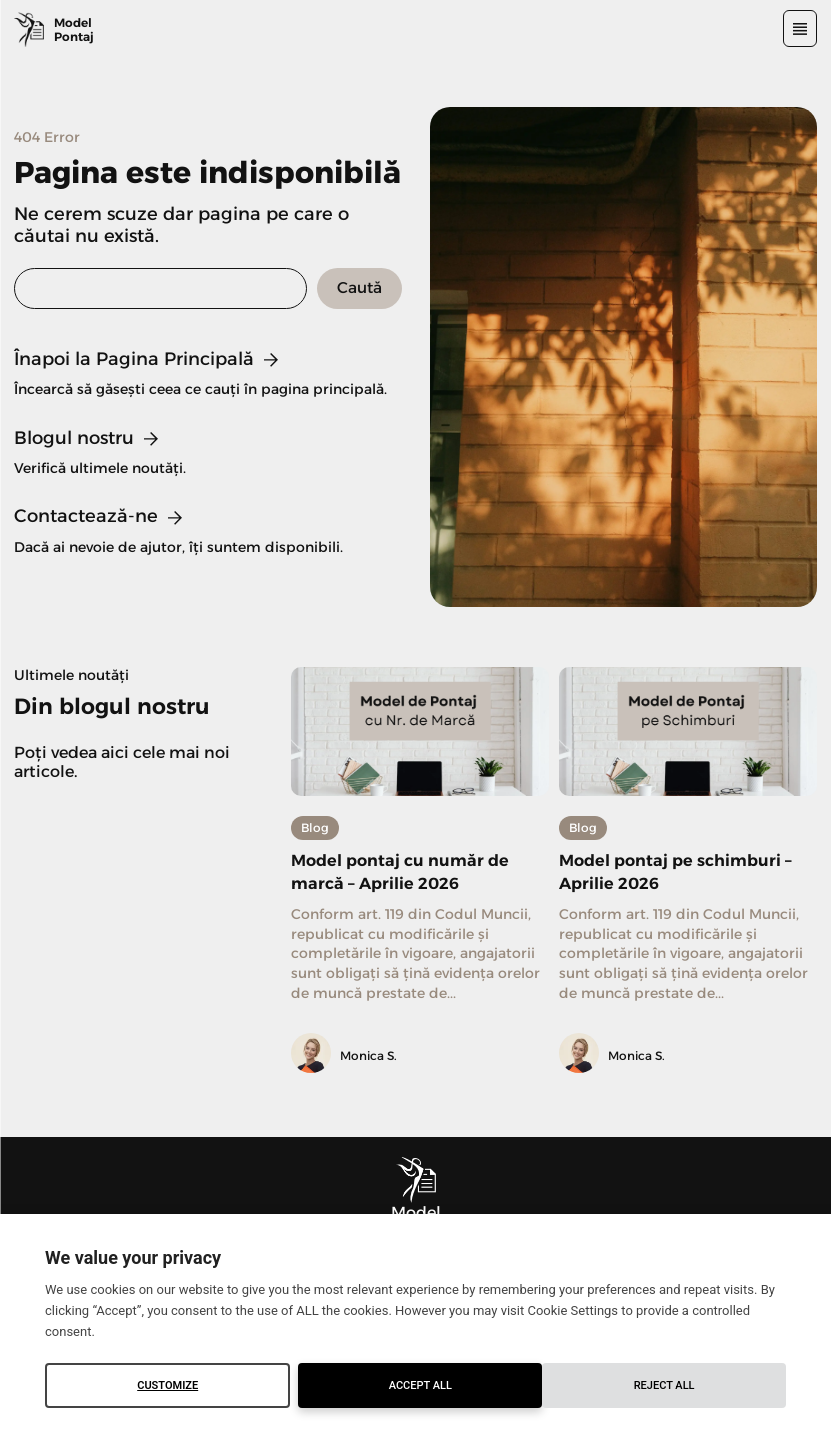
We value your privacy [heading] (133, 1257)
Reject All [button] (420, 1385)
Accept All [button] (664, 1385)
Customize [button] (167, 1385)
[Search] (359, 288)
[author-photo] (314, 1054)
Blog (315, 827)
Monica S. (368, 1055)
